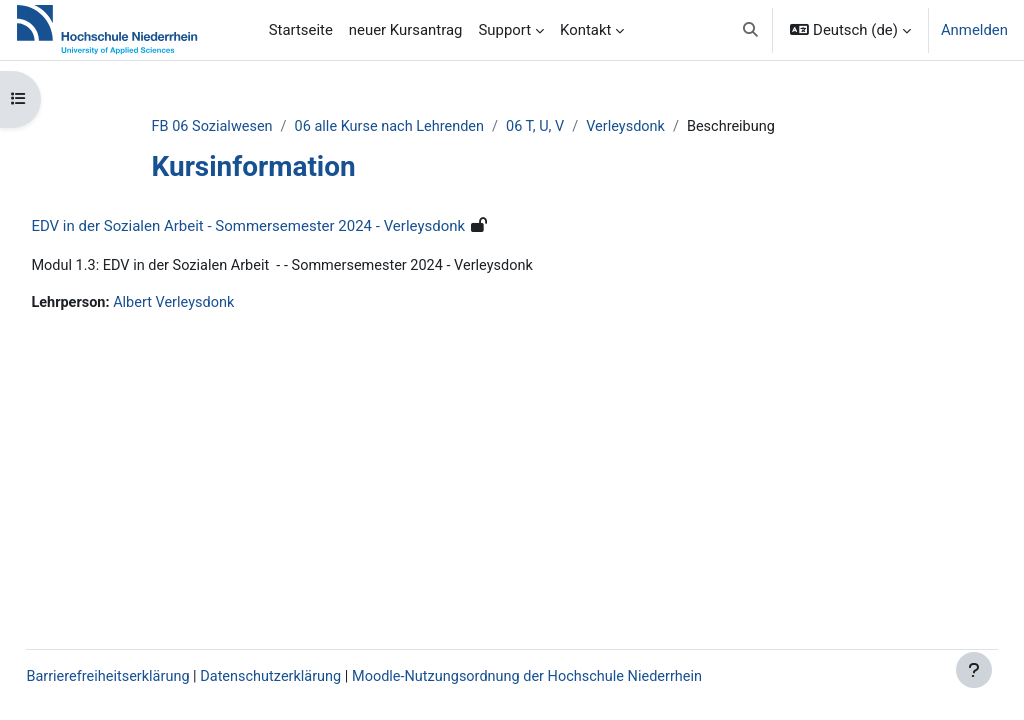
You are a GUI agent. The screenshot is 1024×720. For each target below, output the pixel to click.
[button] (750, 30)
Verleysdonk (671, 127)
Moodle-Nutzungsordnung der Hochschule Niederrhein (586, 677)
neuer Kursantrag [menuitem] (406, 30)
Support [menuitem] (504, 30)
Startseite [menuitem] (301, 30)
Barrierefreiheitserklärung (155, 677)
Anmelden (974, 30)
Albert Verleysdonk (222, 304)
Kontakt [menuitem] (585, 30)
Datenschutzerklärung (322, 677)
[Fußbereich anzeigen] (974, 670)
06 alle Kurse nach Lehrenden (429, 127)
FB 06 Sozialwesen (247, 127)
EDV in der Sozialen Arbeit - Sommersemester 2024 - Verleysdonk (293, 227)
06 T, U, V (579, 127)
